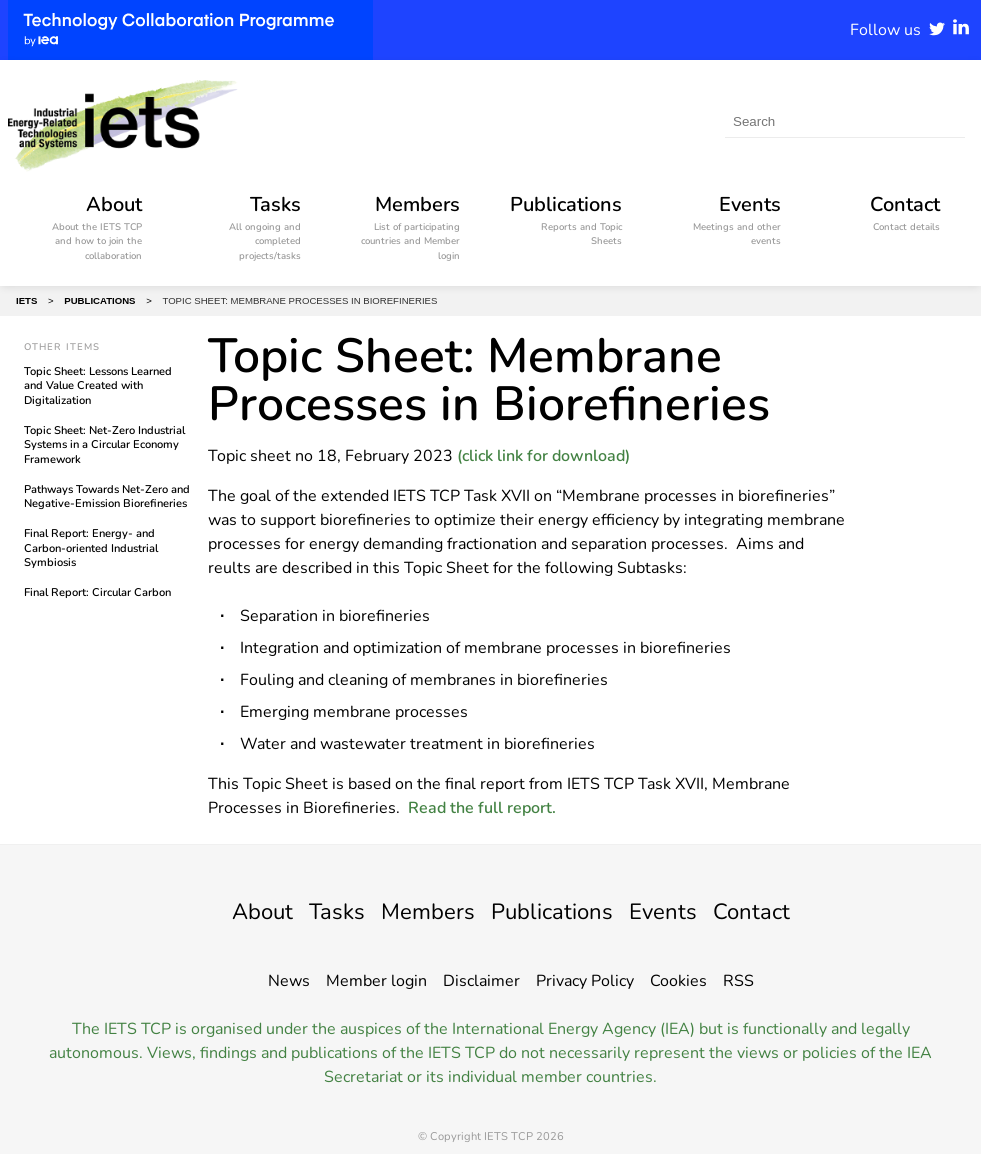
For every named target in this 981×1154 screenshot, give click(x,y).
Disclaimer (481, 981)
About (245, 911)
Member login (376, 981)
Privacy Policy (585, 981)
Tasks (324, 911)
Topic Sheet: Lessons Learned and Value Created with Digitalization (98, 386)
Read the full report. (482, 808)
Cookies (678, 981)
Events (674, 911)
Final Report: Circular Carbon (97, 592)
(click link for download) (543, 456)
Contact (768, 911)
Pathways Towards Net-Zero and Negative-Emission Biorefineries (107, 496)
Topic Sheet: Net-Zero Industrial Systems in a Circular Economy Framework (104, 445)
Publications (556, 911)
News (289, 981)
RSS (738, 981)
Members (422, 911)
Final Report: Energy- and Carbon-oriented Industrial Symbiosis (91, 548)
